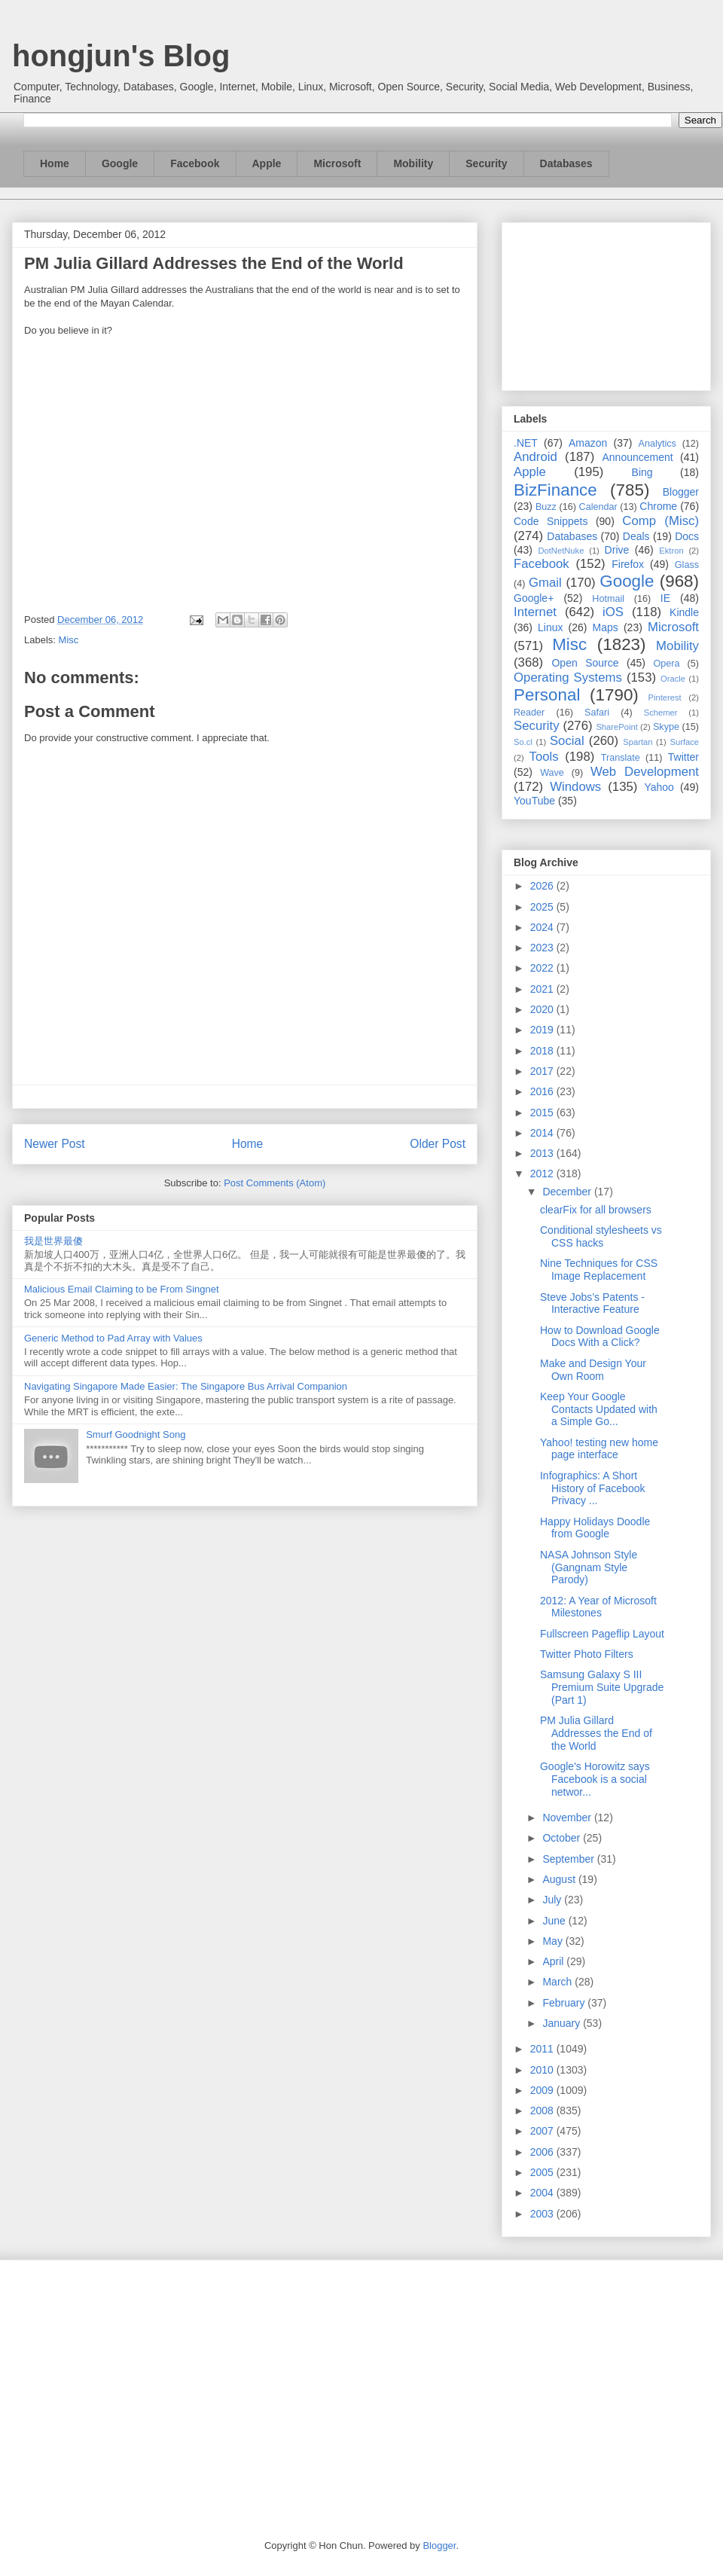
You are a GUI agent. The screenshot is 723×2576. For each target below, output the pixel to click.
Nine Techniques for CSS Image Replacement (598, 1269)
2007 (543, 2131)
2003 (543, 2214)
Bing (642, 472)
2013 (543, 1153)
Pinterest (665, 697)
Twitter (683, 757)
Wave (552, 773)
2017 (543, 1071)
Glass (687, 565)
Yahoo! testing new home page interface (599, 1448)
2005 (543, 2172)
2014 (543, 1133)
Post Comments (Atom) (274, 1183)
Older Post (437, 1143)
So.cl (523, 741)
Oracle (672, 678)
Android (535, 457)
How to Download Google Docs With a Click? (600, 1336)
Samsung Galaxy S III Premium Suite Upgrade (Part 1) (602, 1687)
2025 (543, 907)
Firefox (628, 564)
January (562, 2023)
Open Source (584, 663)
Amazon (588, 443)
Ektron (671, 550)
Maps (605, 627)
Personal (547, 694)
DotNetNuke (561, 550)
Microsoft (337, 163)
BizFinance (555, 490)
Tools (544, 756)
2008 (543, 2110)
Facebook (194, 163)
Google (120, 163)
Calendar (598, 507)
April (554, 1961)
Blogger (681, 492)
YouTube (534, 801)
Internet (535, 612)
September (569, 1859)
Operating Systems (568, 677)
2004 (543, 2193)
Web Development (644, 772)
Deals (636, 536)
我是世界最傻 (53, 1241)
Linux (550, 627)
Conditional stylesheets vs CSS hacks (601, 1236)
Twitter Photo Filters (586, 1654)
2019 (543, 1030)
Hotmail (608, 599)
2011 (543, 2049)
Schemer (661, 712)
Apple (267, 163)
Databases (566, 163)
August (560, 1879)
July (553, 1900)
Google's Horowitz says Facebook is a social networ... (595, 1779)
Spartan (637, 741)
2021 (543, 989)
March (558, 1982)
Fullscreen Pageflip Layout (602, 1634)
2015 (543, 1112)
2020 (543, 1009)
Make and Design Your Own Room (593, 1369)
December (567, 1192)
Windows (575, 787)
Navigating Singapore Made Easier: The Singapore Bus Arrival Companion (185, 1386)
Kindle (684, 612)
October (562, 1838)
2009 (543, 2090)
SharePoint (616, 726)
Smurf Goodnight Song (135, 1434)
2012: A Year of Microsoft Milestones (598, 1607)
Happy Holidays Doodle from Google (595, 1527)
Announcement (637, 457)
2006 (543, 2152)
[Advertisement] (606, 303)
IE (665, 598)
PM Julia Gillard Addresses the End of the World (596, 1733)
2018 (543, 1051)
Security (486, 163)
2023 (543, 948)
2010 (543, 2070)
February (564, 2003)
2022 (543, 968)
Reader (529, 712)
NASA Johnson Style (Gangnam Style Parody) (588, 1567)
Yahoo (658, 787)
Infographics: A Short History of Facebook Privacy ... (592, 1488)
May (553, 1941)
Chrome (658, 506)
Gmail (545, 582)
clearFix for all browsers (595, 1210)
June (555, 1921)
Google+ (534, 598)
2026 (543, 886)
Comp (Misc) (660, 521)
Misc (69, 640)
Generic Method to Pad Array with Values (113, 1338)
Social (567, 741)
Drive (617, 550)
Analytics (657, 443)
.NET (526, 443)
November (567, 1817)
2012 (543, 1173)
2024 (543, 927)
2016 (543, 1091)
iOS (613, 612)
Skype (666, 727)
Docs (687, 536)
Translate (620, 757)
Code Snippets (550, 521)
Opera (666, 663)
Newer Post (54, 1143)
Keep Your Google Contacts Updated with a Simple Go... (598, 1409)
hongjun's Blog (121, 55)
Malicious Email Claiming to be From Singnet (121, 1289)
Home (54, 163)
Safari (596, 712)
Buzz (546, 507)
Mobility (413, 163)
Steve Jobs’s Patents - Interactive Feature (592, 1303)
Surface (684, 741)
